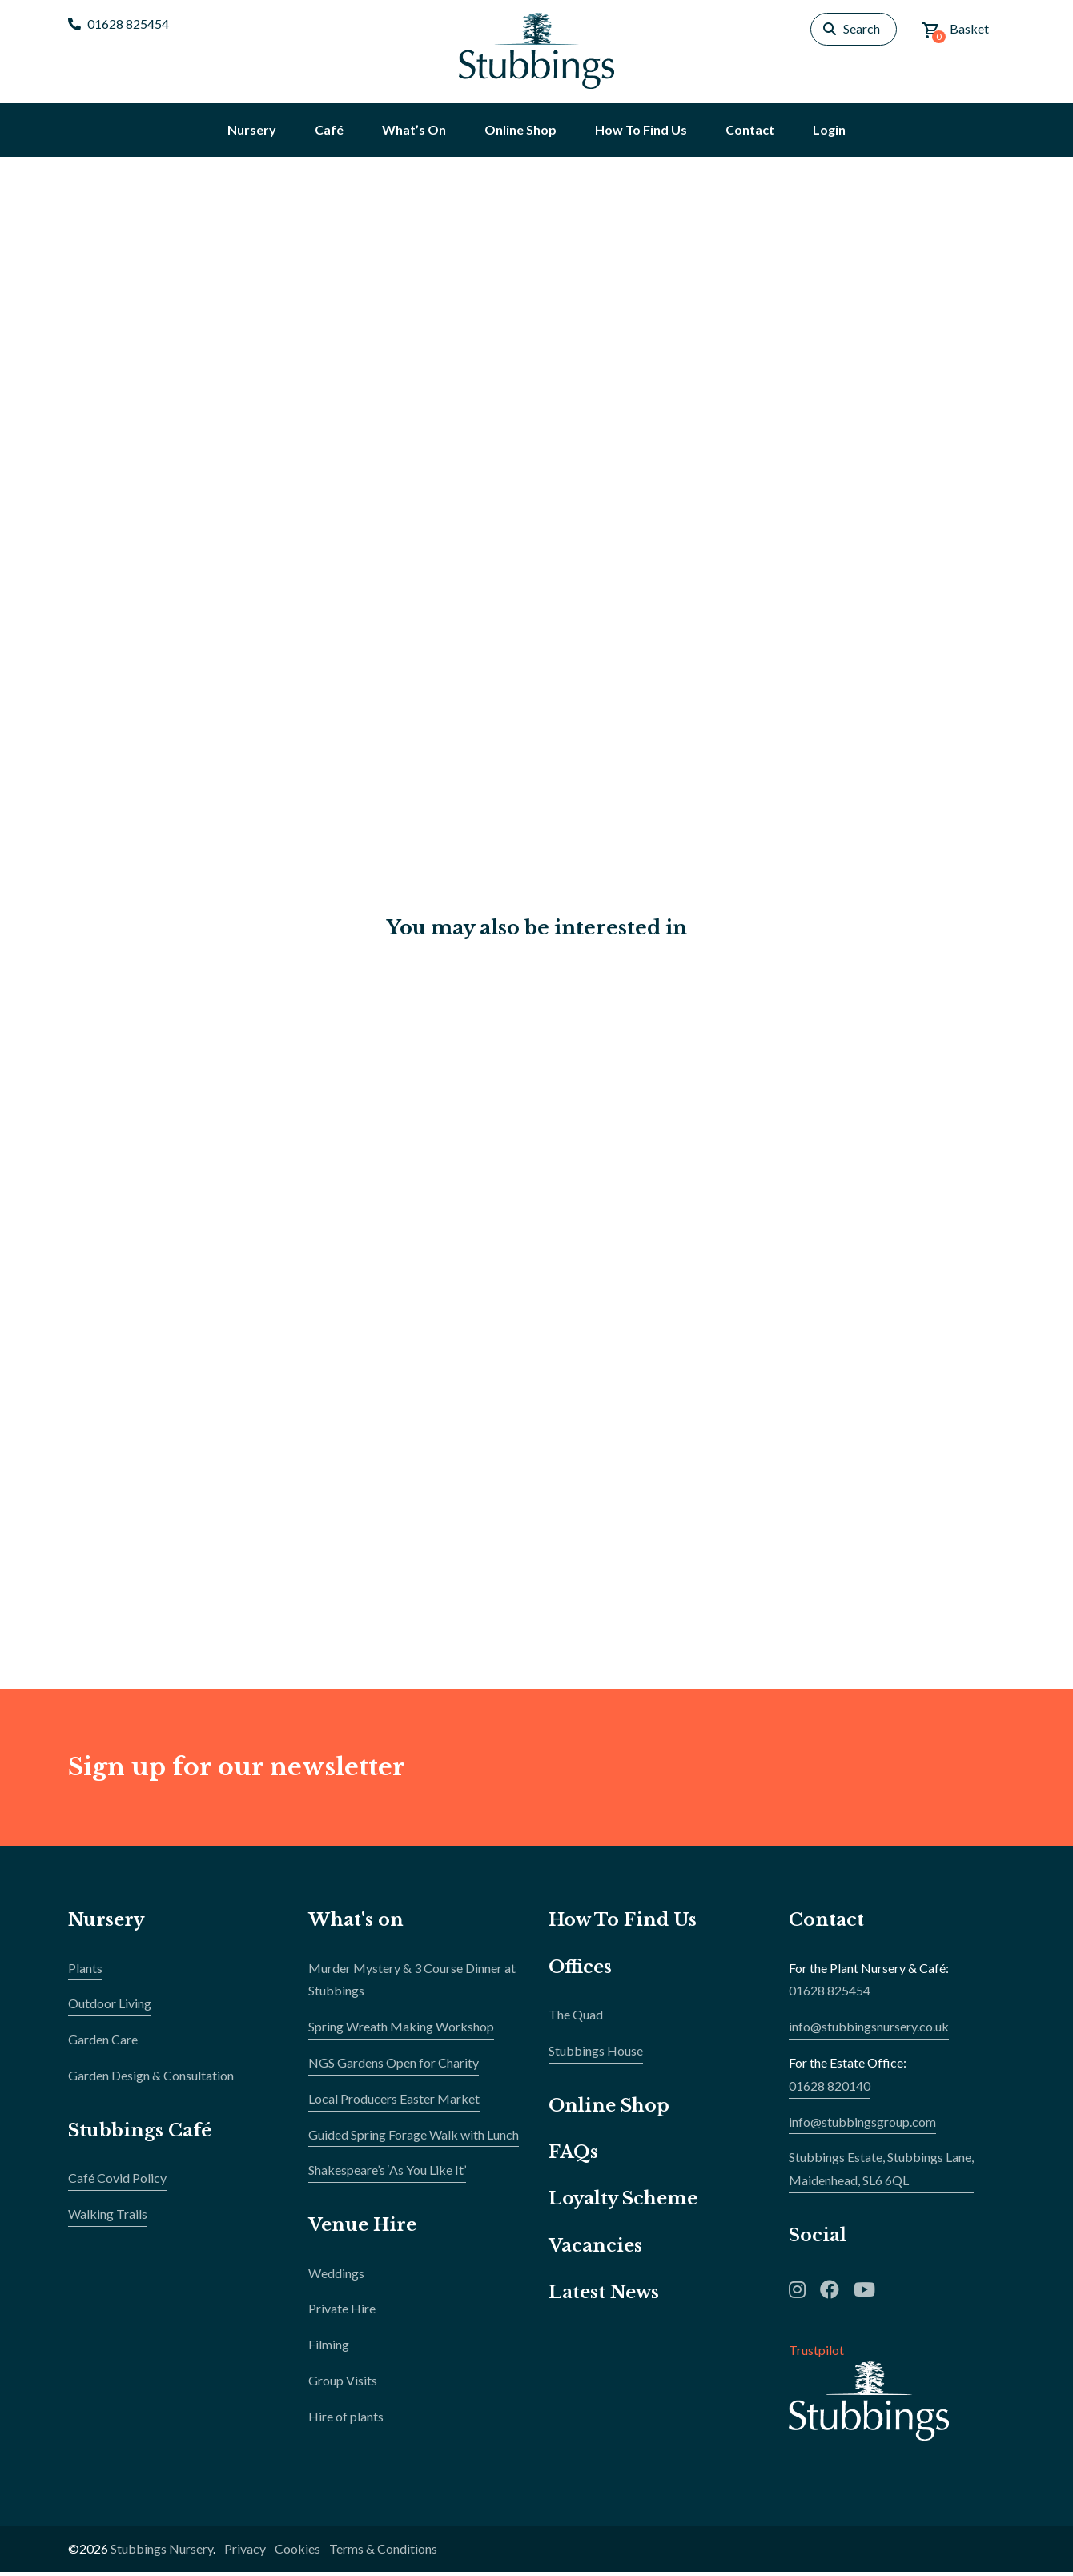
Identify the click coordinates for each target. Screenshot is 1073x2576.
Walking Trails (107, 2216)
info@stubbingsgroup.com (862, 2124)
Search (861, 28)
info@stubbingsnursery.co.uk (869, 2029)
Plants (85, 1971)
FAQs (573, 2155)
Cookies (297, 2551)
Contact (826, 1923)
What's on (356, 1923)
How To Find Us (624, 1923)
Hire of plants (346, 2419)
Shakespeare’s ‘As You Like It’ (387, 2173)
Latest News (604, 2295)
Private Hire (342, 2312)
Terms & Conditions (383, 2551)
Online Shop (609, 2109)
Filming (328, 2347)
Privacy (245, 2551)
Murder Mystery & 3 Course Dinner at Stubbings (412, 1982)
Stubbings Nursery (162, 2551)
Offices (580, 1970)
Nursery (107, 1923)
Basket (955, 32)
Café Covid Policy (117, 2180)
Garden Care (103, 2042)
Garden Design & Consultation (151, 2078)
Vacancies (595, 2249)
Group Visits (342, 2383)
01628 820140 (829, 2088)
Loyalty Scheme (624, 2202)
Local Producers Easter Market (394, 2101)
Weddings (336, 2276)
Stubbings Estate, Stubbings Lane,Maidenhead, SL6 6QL (881, 2172)
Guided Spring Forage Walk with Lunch (413, 2137)
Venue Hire (362, 2228)
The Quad (576, 2017)
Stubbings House (596, 2053)
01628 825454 (118, 23)
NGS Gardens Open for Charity (393, 2065)
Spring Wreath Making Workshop (401, 2029)
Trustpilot (816, 2353)
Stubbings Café (140, 2133)
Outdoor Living (109, 2007)
